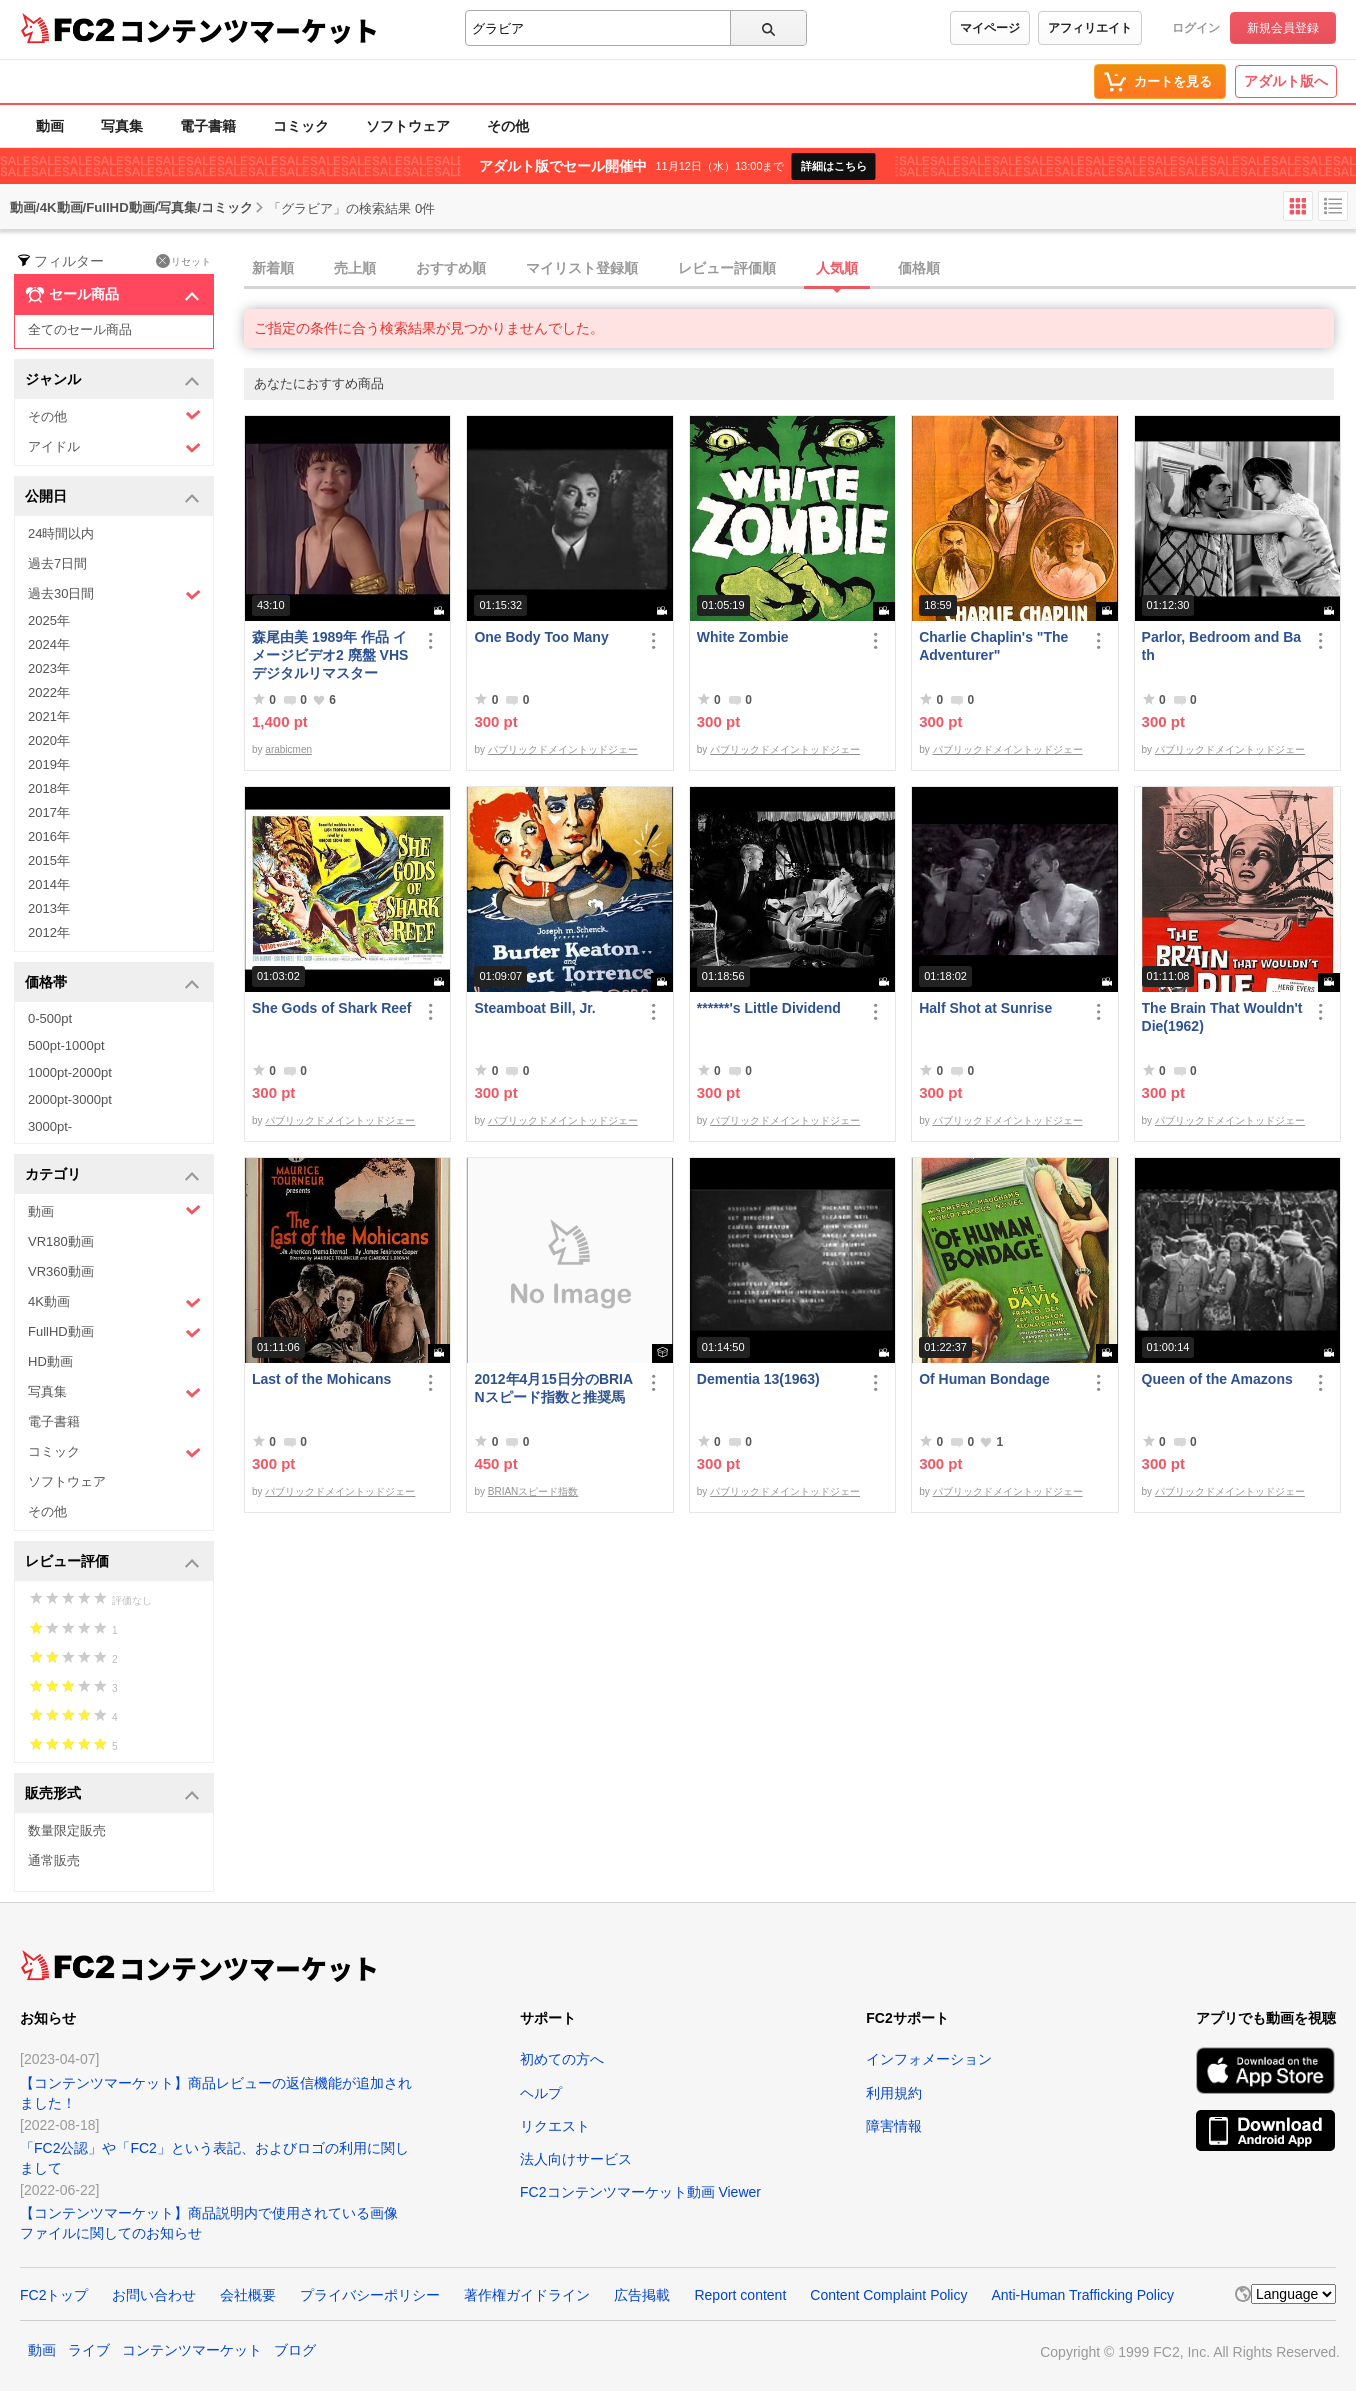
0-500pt (50, 1018)
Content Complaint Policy (888, 2295)
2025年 (49, 620)
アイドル (114, 447)
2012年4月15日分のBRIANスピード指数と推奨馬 (553, 1388)
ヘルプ (541, 2093)
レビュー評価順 (727, 268)
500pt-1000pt (66, 1045)
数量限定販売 (67, 1830)
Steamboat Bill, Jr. (534, 1008)
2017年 (49, 812)
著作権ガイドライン (527, 2295)
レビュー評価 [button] (112, 1562)
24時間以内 (61, 533)
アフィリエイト (1090, 28)
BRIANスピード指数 (533, 1491)
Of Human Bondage (984, 1379)
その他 (508, 126)
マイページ (990, 28)
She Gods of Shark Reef (331, 1008)
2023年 (49, 668)
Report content (740, 2295)
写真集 (122, 126)
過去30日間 (114, 594)
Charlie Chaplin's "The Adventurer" (993, 646)
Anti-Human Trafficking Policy (1082, 2295)
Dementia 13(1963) (758, 1379)
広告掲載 (642, 2295)
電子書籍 (208, 126)
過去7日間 (57, 563)
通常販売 (54, 1860)
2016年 (49, 836)
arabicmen (288, 749)
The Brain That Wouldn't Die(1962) (1222, 1017)
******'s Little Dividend (769, 1008)
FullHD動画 (114, 1332)
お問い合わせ (154, 2295)
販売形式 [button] (112, 1794)
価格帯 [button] (112, 983)
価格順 (919, 268)
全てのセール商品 (80, 329)
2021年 (49, 716)
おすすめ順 (451, 268)
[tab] (800, 269)
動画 (50, 126)
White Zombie (743, 637)
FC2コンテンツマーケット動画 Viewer (640, 2192)
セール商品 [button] (112, 295)
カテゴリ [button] (112, 1175)
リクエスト (555, 2126)
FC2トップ (54, 2295)
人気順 (837, 268)
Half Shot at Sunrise (985, 1008)
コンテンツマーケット (249, 30)
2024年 (49, 644)
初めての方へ (562, 2059)
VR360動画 (61, 1271)
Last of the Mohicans (321, 1379)
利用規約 (894, 2093)
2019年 (49, 764)
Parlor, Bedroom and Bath (1221, 646)
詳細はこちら (834, 166)
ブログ (295, 2350)
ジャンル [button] (112, 380)
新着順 (273, 268)
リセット (183, 261)
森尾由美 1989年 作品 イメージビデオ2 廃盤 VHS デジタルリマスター (330, 655)
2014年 (49, 884)
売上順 (355, 268)
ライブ (89, 2350)
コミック (301, 126)
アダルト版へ (1286, 81)
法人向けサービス (576, 2159)
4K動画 (114, 1302)
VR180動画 (61, 1241)
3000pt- (50, 1126)
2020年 (49, 740)
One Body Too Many (541, 637)
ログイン (1196, 28)
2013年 (49, 908)
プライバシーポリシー (370, 2295)
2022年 (49, 692)
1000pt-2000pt (70, 1072)
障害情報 (894, 2126)
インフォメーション (929, 2059)
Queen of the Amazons (1217, 1379)
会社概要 (248, 2295)
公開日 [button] (112, 497)
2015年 (49, 860)
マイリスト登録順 (582, 268)
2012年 (49, 932)
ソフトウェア (408, 126)
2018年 (49, 788)
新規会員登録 (1283, 28)
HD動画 (50, 1361)
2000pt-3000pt (70, 1099)
